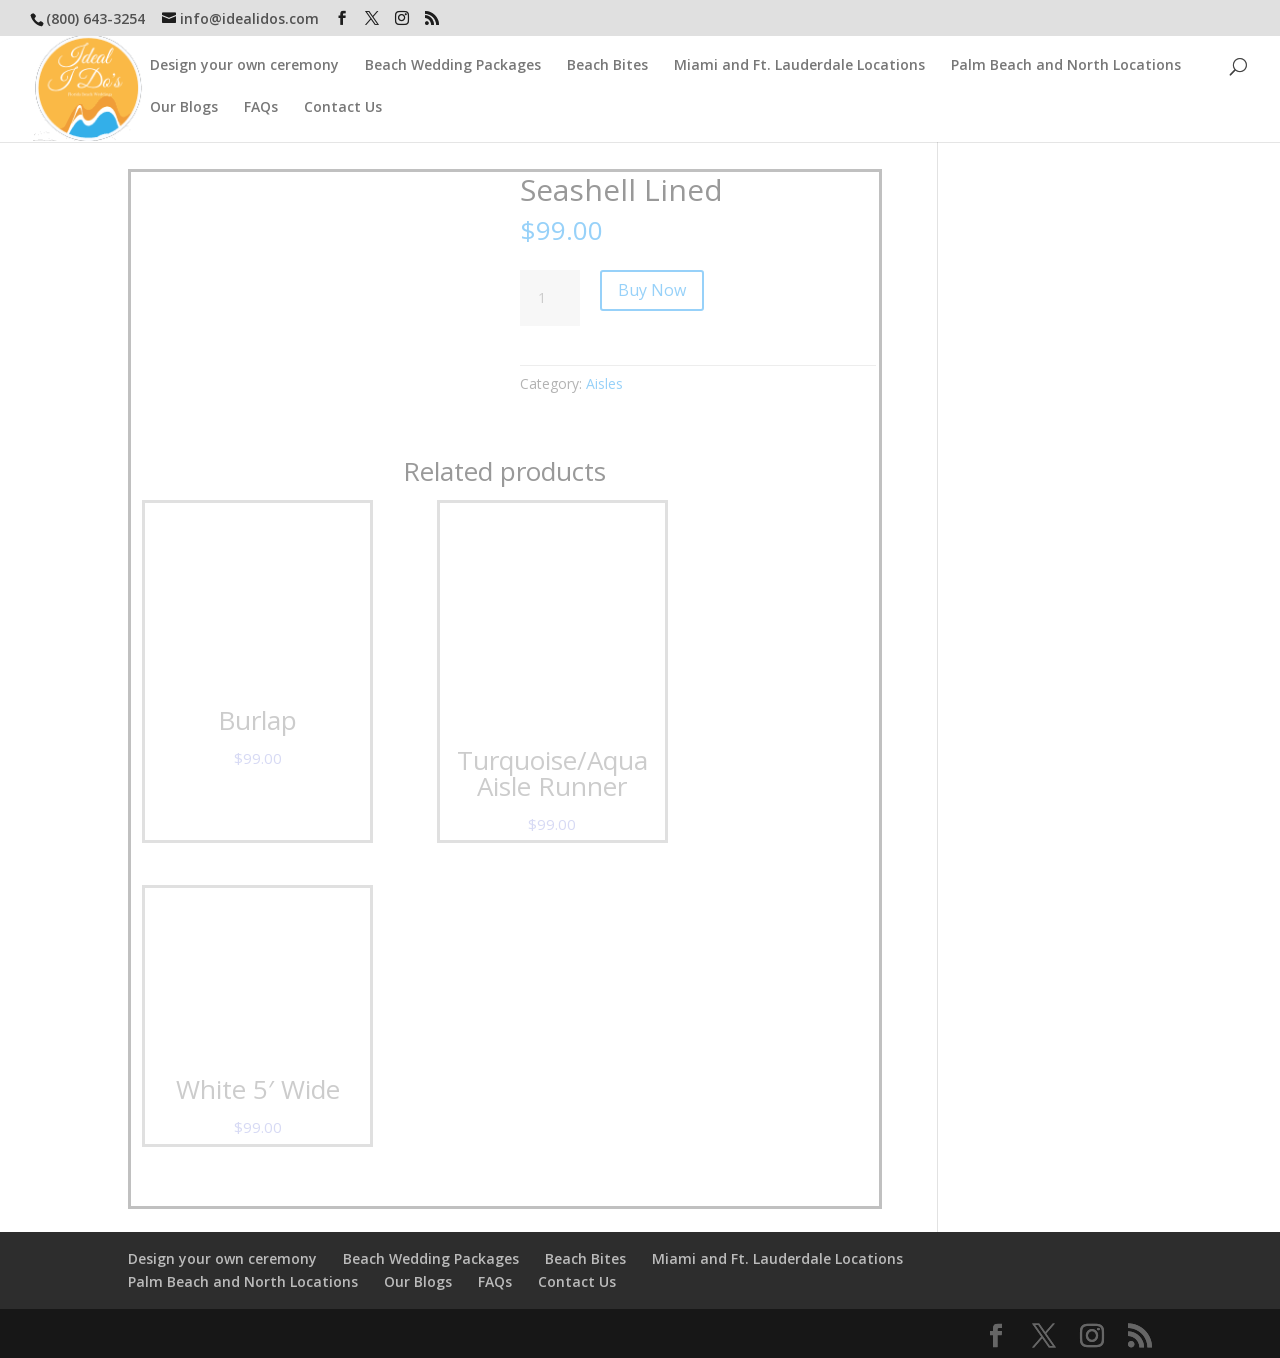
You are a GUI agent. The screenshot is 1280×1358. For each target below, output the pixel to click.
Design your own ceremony (244, 66)
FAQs (261, 108)
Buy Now (652, 290)
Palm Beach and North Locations (1066, 66)
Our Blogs (184, 108)
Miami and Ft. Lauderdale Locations (799, 66)
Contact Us (343, 108)
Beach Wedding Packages (453, 66)
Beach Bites (607, 66)
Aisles (604, 383)
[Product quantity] (550, 298)
